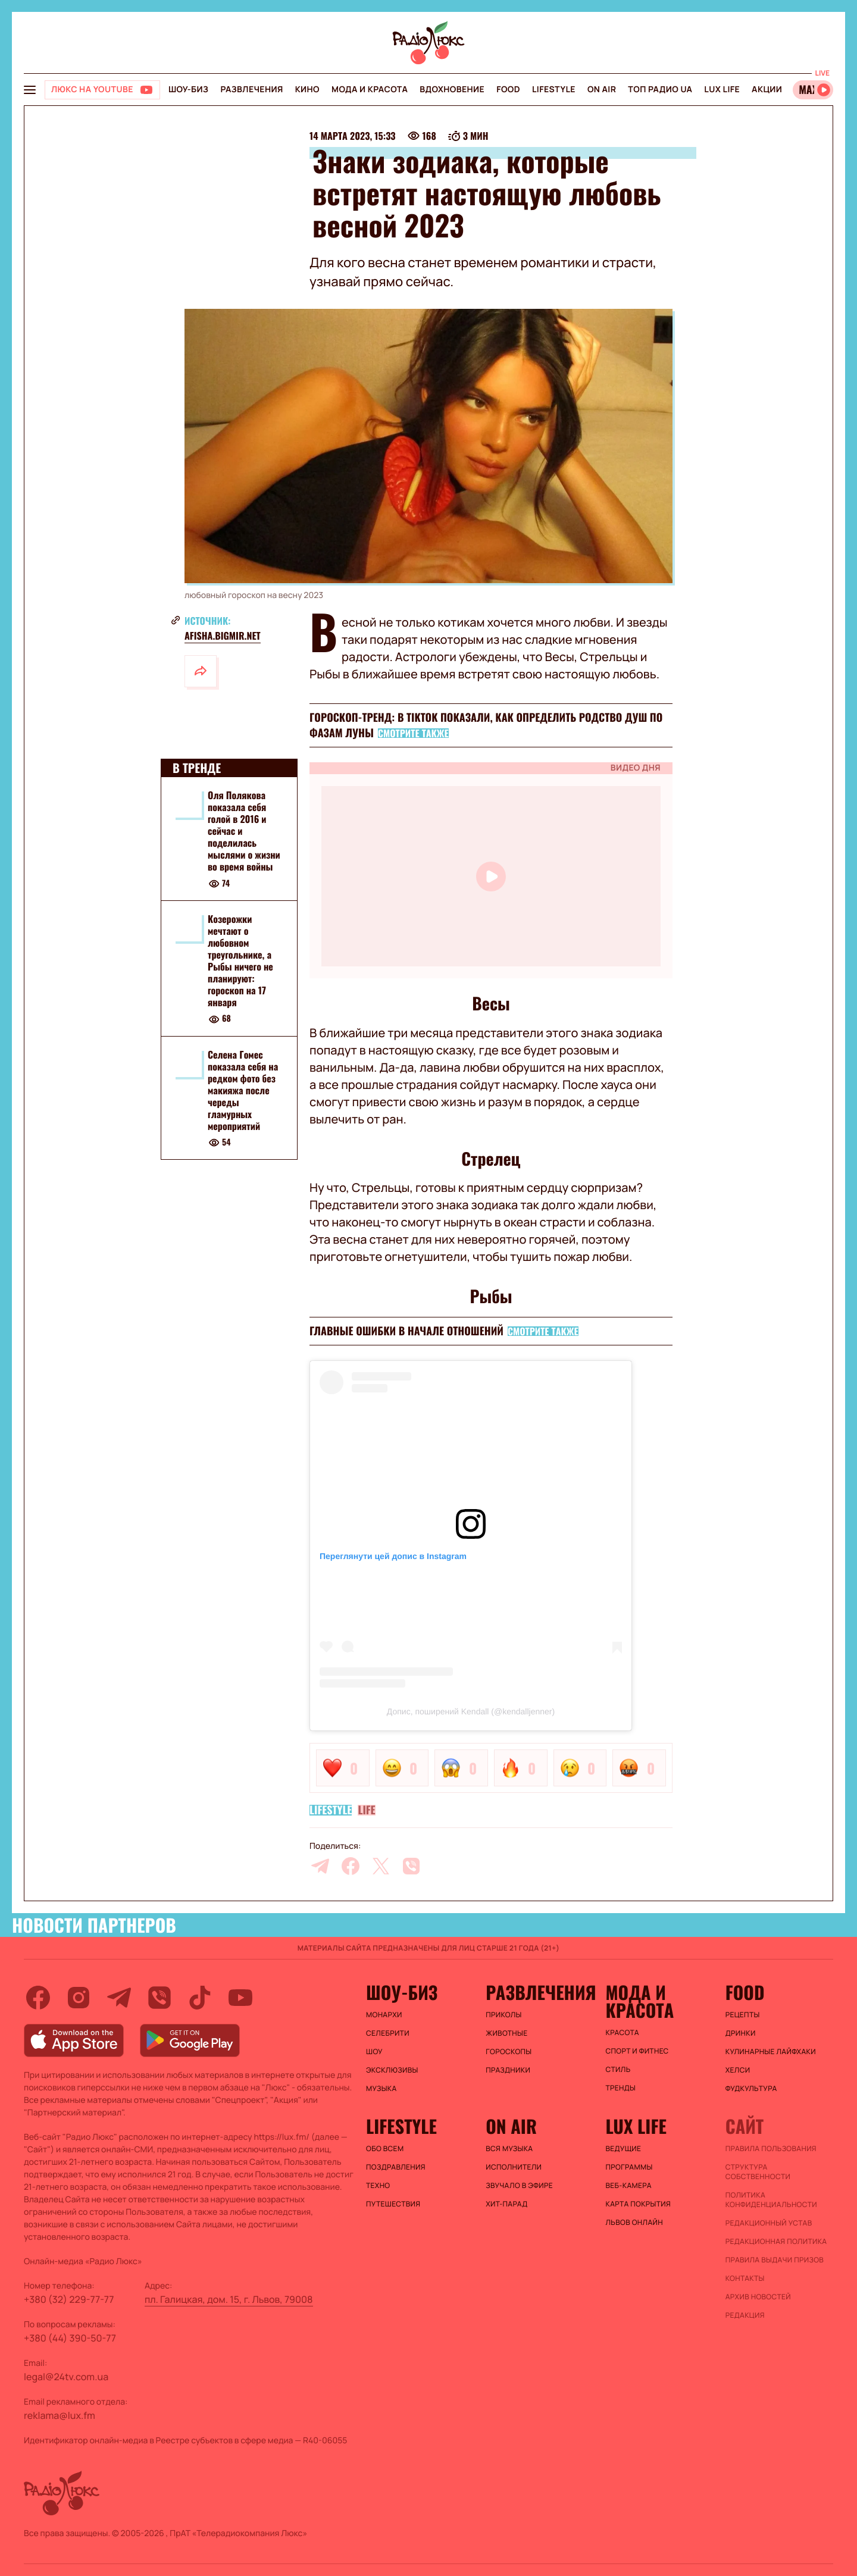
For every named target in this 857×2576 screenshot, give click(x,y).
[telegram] (320, 1866)
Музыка (381, 2088)
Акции (767, 89)
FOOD (508, 89)
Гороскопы (508, 2052)
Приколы (503, 2015)
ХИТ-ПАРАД (506, 2204)
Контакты (745, 2278)
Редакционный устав (768, 2223)
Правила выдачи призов (774, 2260)
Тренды (621, 2088)
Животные (506, 2033)
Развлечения (251, 89)
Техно (378, 2185)
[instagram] (78, 1997)
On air (601, 89)
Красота (622, 2032)
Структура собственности (757, 2171)
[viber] (411, 1866)
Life (366, 1810)
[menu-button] (30, 90)
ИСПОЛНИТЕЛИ (514, 2167)
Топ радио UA (660, 89)
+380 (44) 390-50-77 (70, 2338)
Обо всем (385, 2149)
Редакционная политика (776, 2241)
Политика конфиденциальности (771, 2199)
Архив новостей (758, 2297)
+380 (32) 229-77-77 (69, 2299)
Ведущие (624, 2149)
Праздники (508, 2070)
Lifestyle (553, 89)
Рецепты (742, 2015)
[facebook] (350, 1866)
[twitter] (381, 1866)
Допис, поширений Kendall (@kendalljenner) (471, 1711)
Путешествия (393, 2204)
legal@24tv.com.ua (66, 2376)
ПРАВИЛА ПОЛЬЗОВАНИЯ (771, 2149)
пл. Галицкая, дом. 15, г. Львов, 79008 (229, 2299)
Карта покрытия (638, 2204)
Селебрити (387, 2033)
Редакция (745, 2315)
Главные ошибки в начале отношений (406, 1331)
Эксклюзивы (392, 2070)
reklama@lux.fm (59, 2415)
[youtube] (240, 1997)
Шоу (374, 2052)
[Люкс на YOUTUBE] (102, 89)
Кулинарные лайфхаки (770, 2052)
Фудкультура (751, 2088)
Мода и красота (369, 89)
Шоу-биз (188, 89)
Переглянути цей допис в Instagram (393, 1556)
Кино (307, 89)
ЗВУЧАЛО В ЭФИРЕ (519, 2185)
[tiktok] (200, 1997)
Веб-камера (629, 2185)
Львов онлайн (634, 2222)
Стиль (618, 2069)
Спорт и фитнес (637, 2051)
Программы (629, 2167)
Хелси (737, 2070)
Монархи (384, 2015)
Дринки (740, 2033)
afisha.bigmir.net (222, 635)
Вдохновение (452, 89)
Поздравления (396, 2167)
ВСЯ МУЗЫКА (509, 2149)
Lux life (722, 89)
